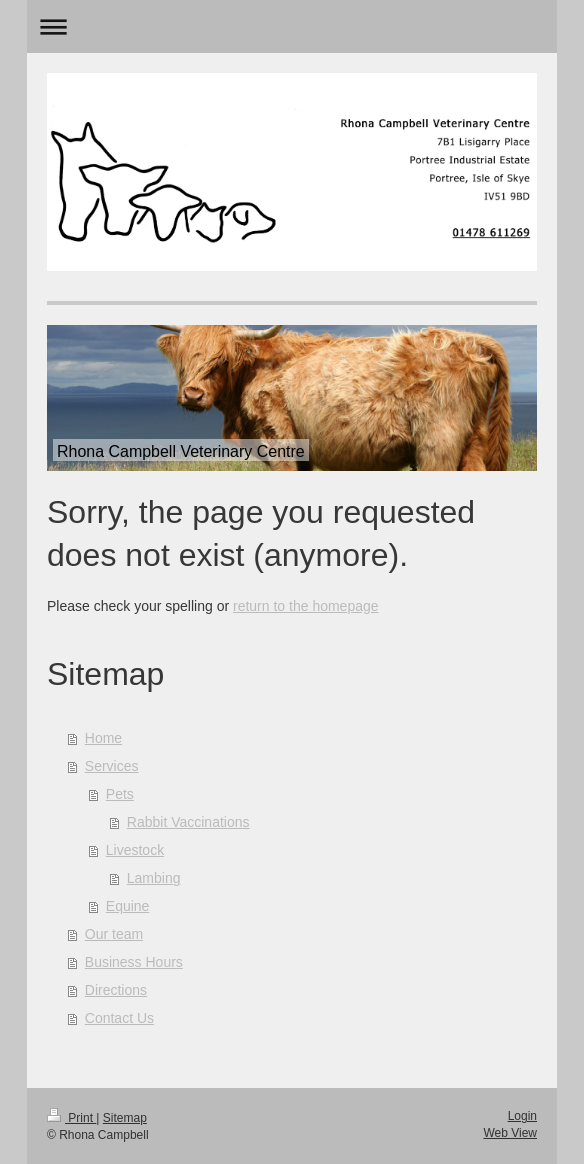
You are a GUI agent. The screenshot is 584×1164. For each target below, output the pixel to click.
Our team (114, 934)
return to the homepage (306, 606)
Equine (128, 906)
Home (103, 738)
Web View (510, 1133)
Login (522, 1116)
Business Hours (134, 962)
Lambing (154, 878)
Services (112, 766)
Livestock (135, 850)
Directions (116, 990)
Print (71, 1118)
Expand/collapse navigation (292, 26)
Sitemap (125, 1118)
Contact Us (119, 1018)
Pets (120, 794)
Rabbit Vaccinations (188, 822)
